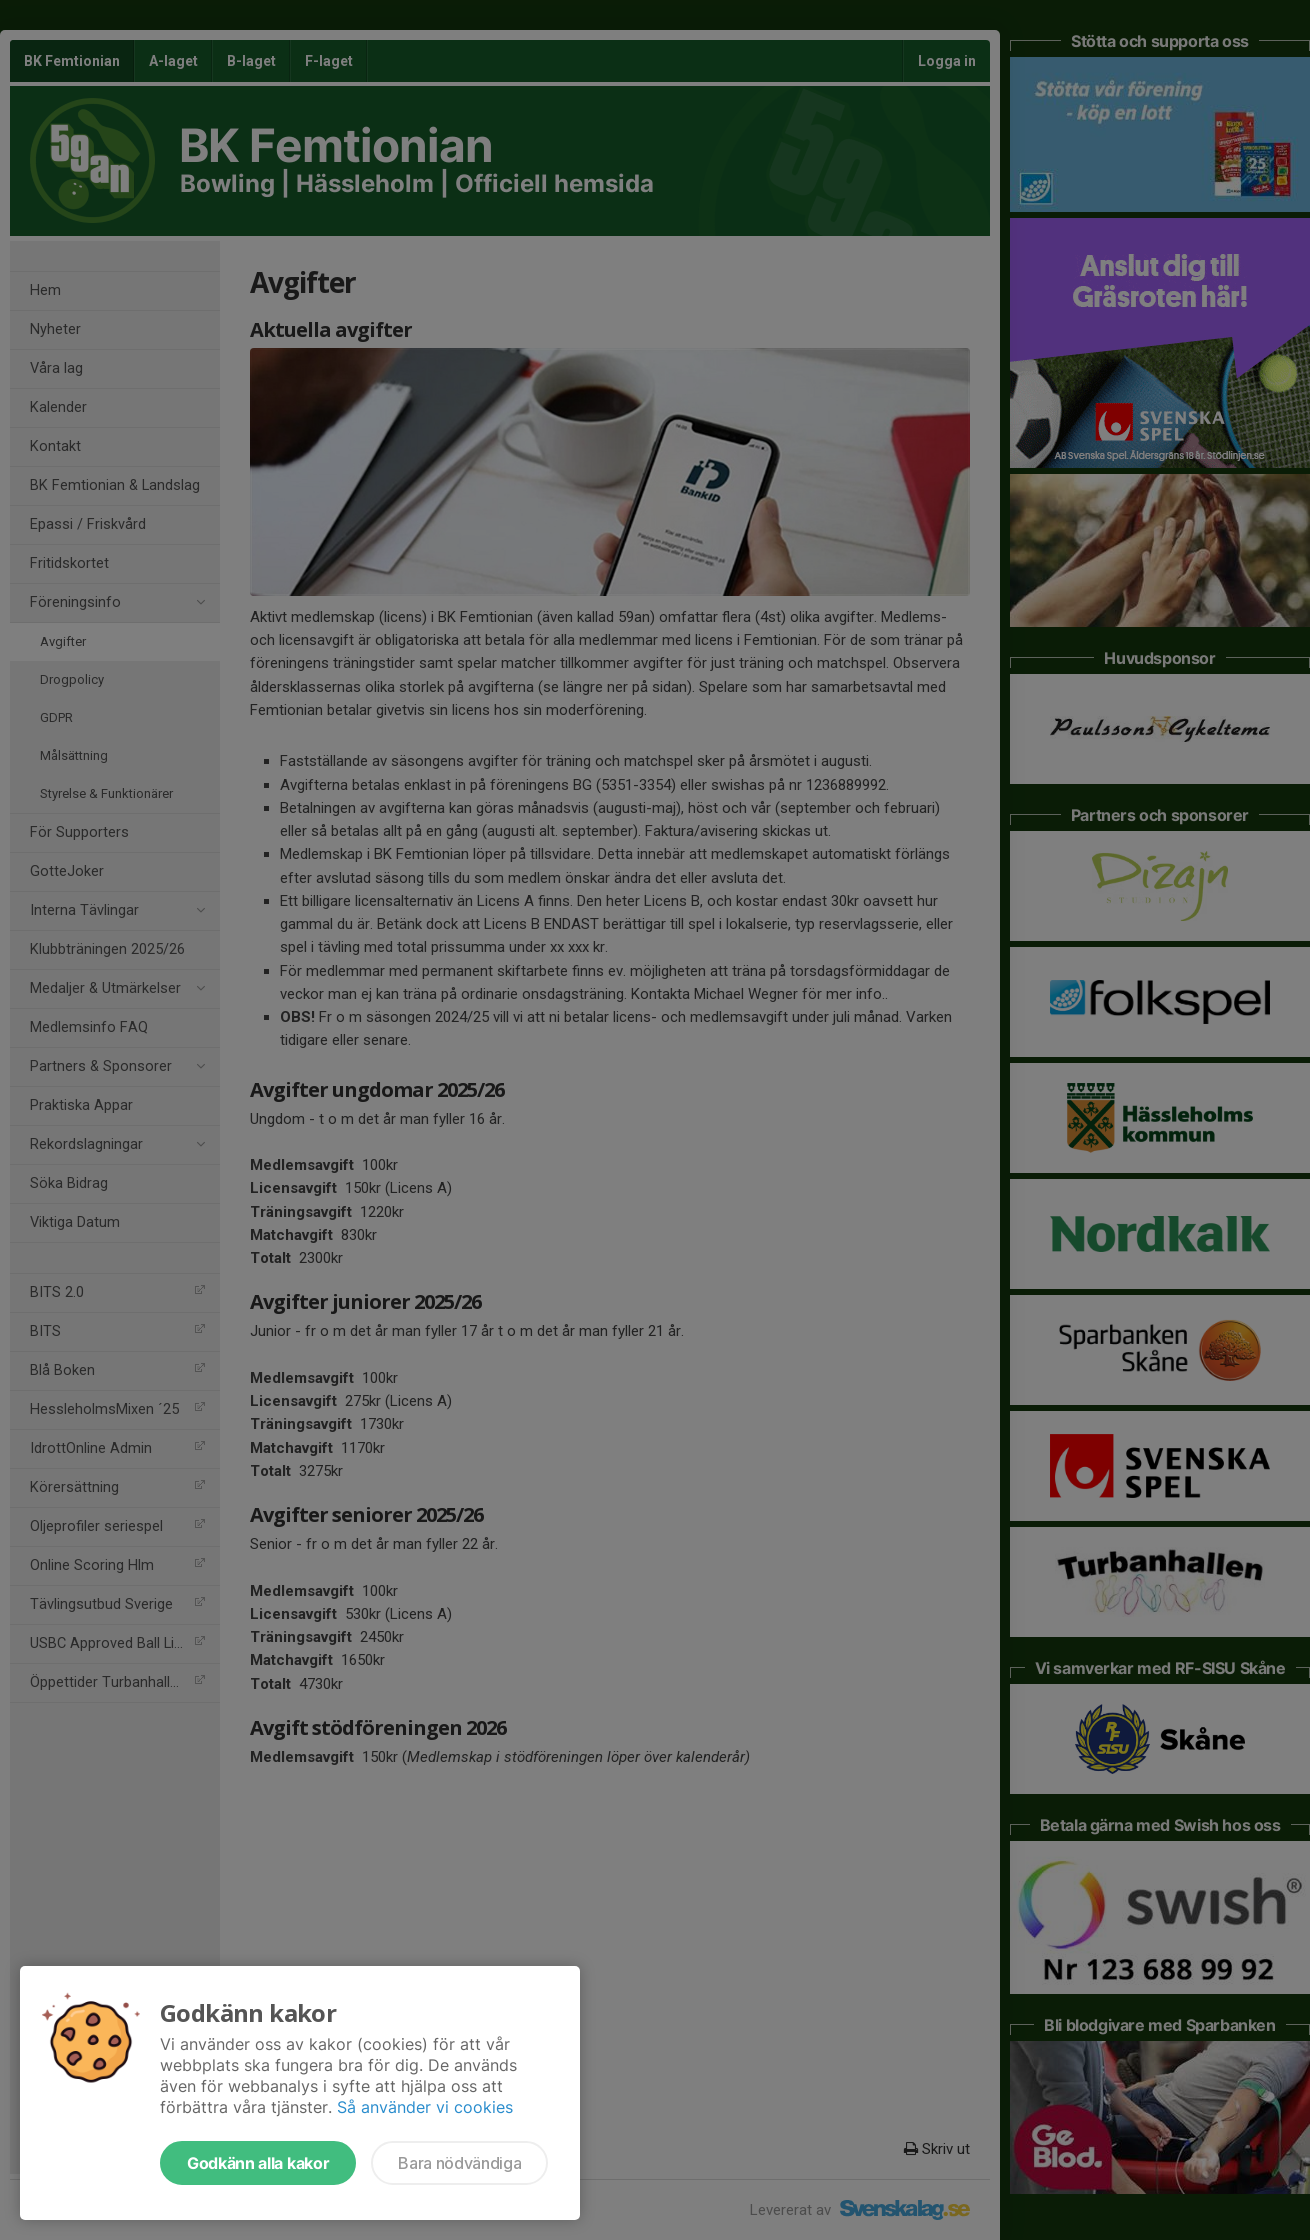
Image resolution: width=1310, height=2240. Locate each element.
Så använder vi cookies (425, 2107)
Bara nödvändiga (459, 2163)
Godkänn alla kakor (258, 2163)
